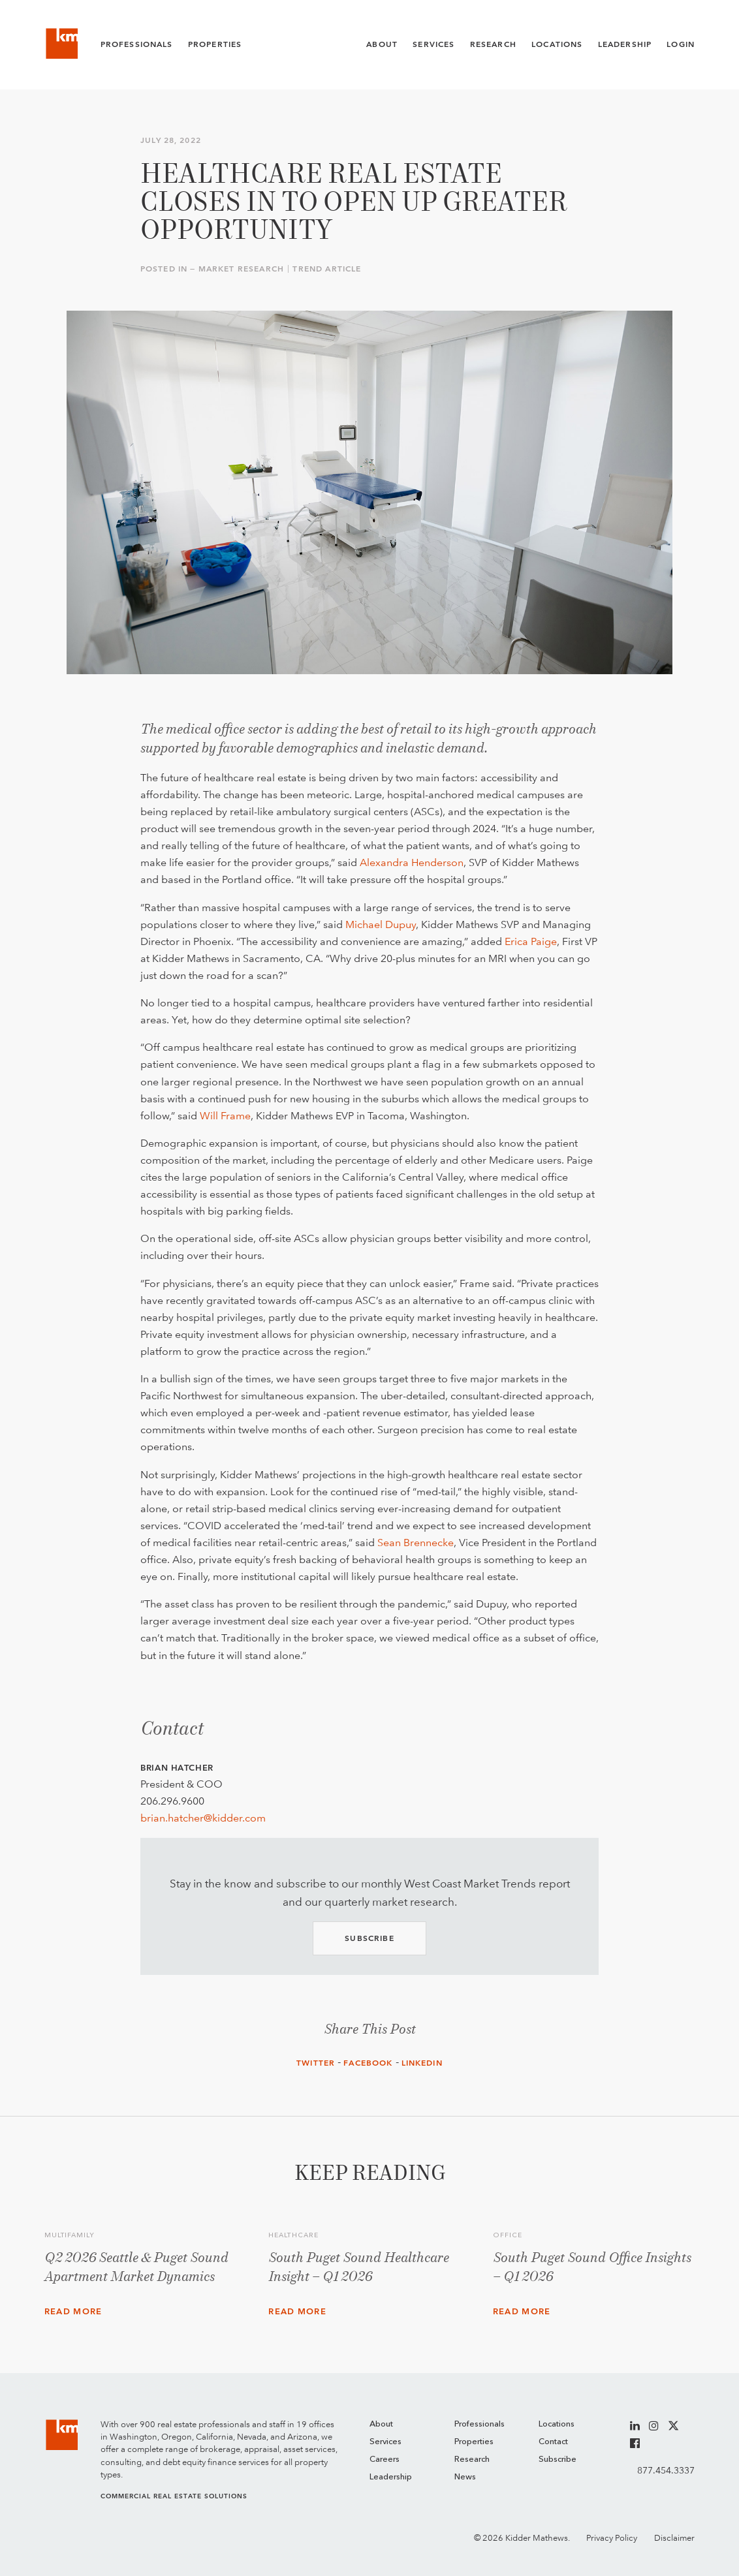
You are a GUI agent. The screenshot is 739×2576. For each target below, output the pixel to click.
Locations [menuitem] (556, 2424)
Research (493, 44)
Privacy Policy (611, 2538)
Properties (215, 44)
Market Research (241, 268)
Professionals (137, 44)
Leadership (625, 44)
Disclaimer (674, 2538)
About (382, 44)
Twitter (315, 2063)
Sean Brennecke (415, 1542)
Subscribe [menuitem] (557, 2459)
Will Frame (225, 1116)
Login (681, 44)
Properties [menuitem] (474, 2442)
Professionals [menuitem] (479, 2424)
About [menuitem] (381, 2424)
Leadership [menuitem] (391, 2477)
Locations (556, 44)
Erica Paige (531, 941)
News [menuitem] (465, 2477)
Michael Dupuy (380, 924)
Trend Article (326, 268)
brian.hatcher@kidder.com (203, 1818)
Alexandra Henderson (412, 862)
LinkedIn (422, 2063)
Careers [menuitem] (385, 2459)
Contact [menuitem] (553, 2442)
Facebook (367, 2063)
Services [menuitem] (385, 2442)
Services (433, 44)
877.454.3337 (666, 2470)
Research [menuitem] (472, 2459)
